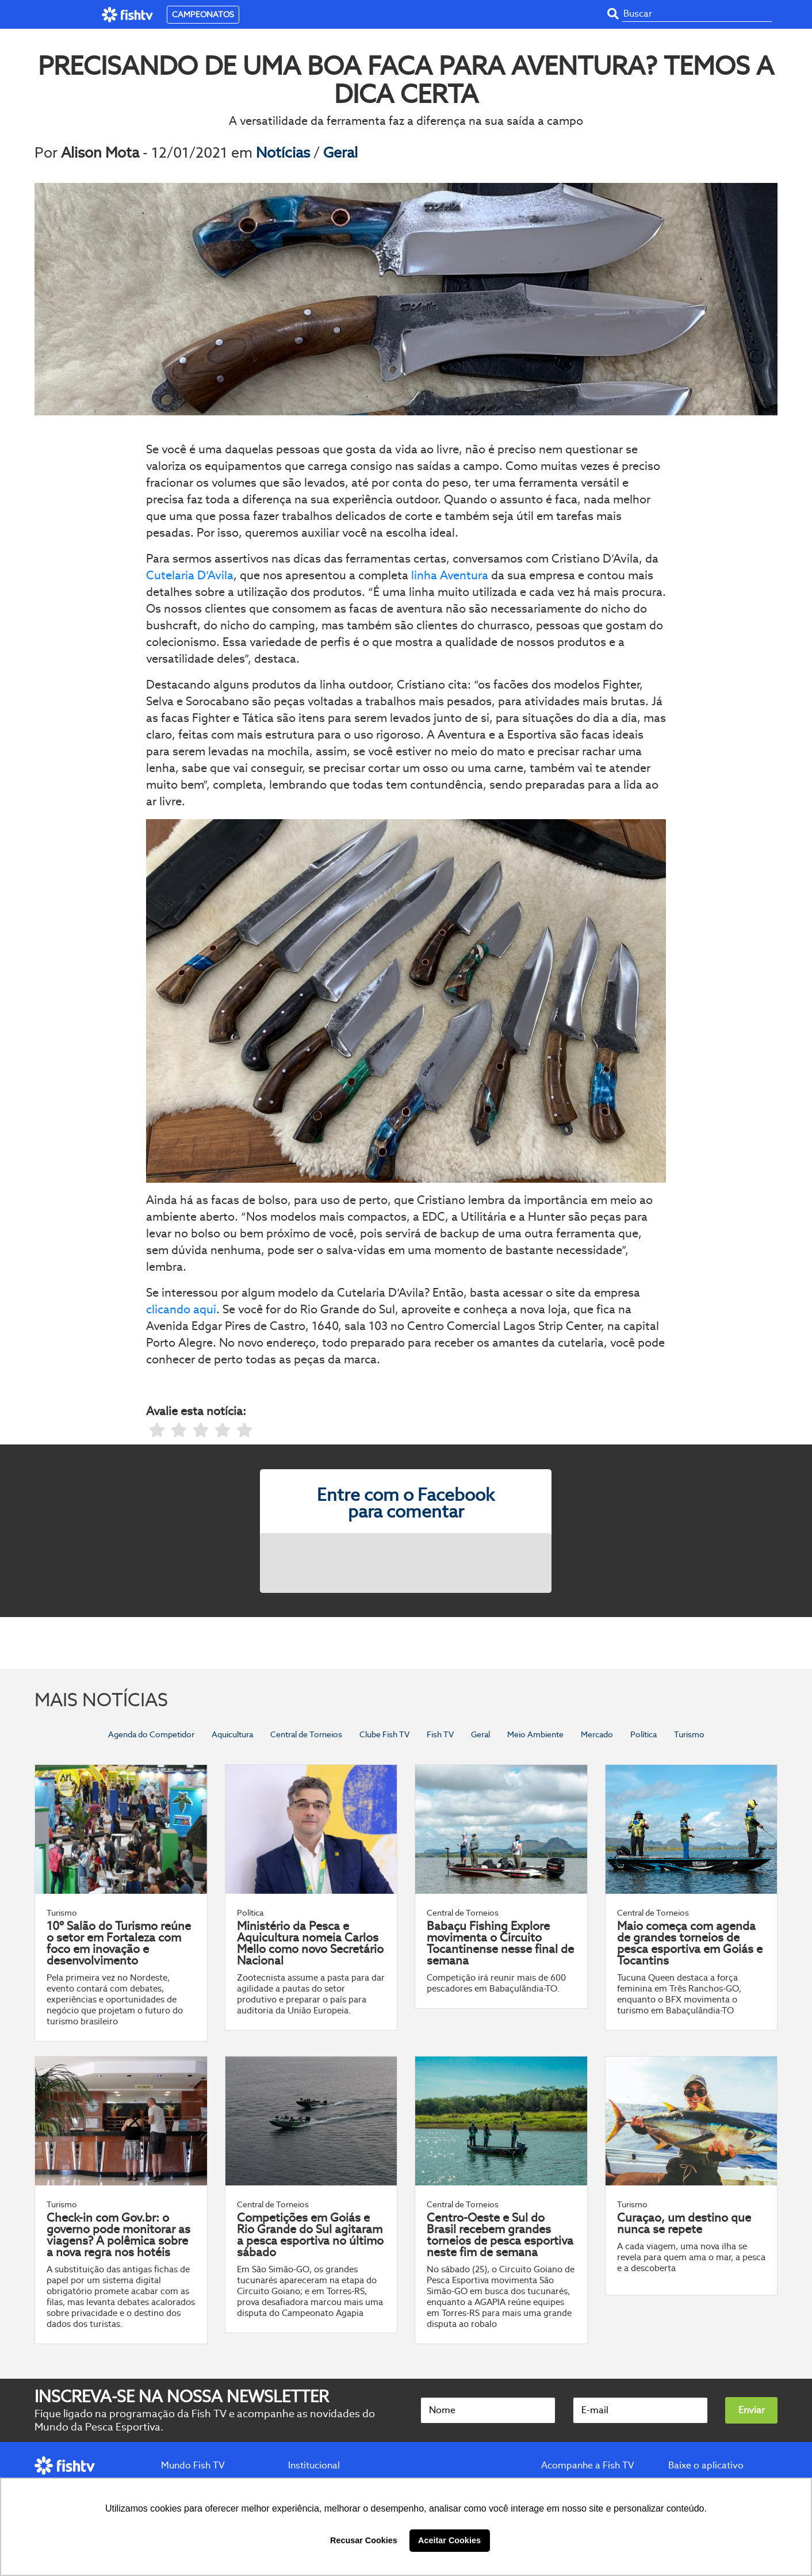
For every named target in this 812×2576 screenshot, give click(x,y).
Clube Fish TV (384, 1734)
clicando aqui (181, 1309)
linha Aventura (449, 575)
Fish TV (440, 1734)
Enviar (751, 2410)
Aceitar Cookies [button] (449, 2540)
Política (643, 1734)
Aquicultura (232, 1734)
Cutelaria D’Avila (189, 575)
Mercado (597, 1734)
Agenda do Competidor (151, 1734)
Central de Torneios (306, 1734)
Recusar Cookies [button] (363, 2540)
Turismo (689, 1734)
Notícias (284, 152)
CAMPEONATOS (203, 14)
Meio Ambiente (535, 1734)
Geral (340, 152)
